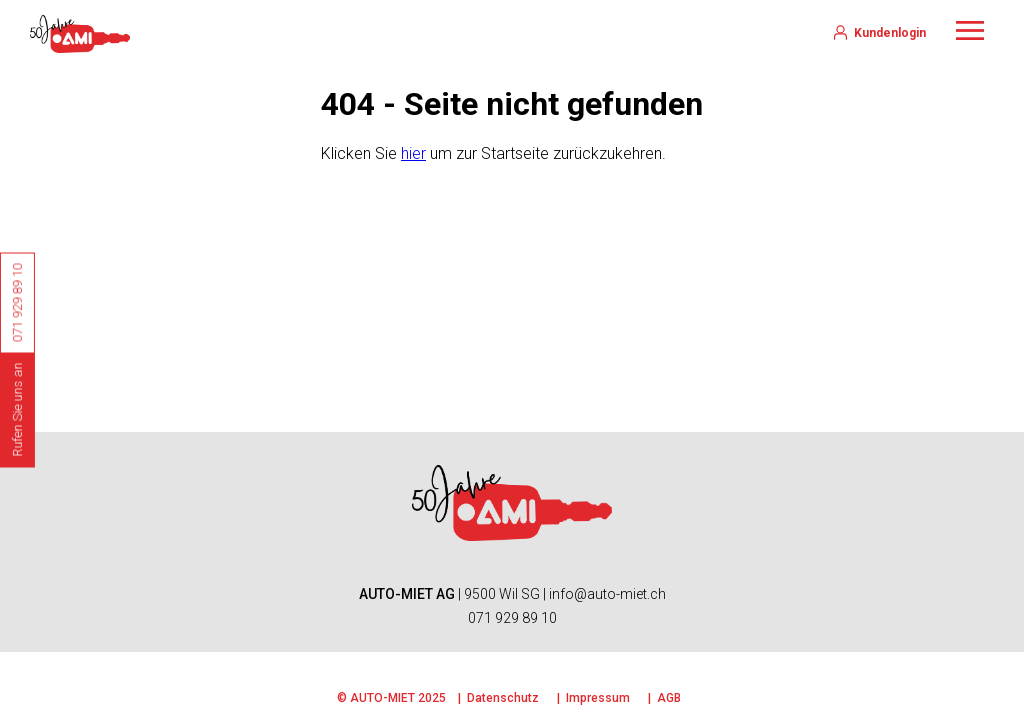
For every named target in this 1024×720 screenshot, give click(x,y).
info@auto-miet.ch (607, 594)
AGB (669, 698)
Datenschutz (503, 698)
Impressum (598, 698)
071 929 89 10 (512, 618)
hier (413, 153)
